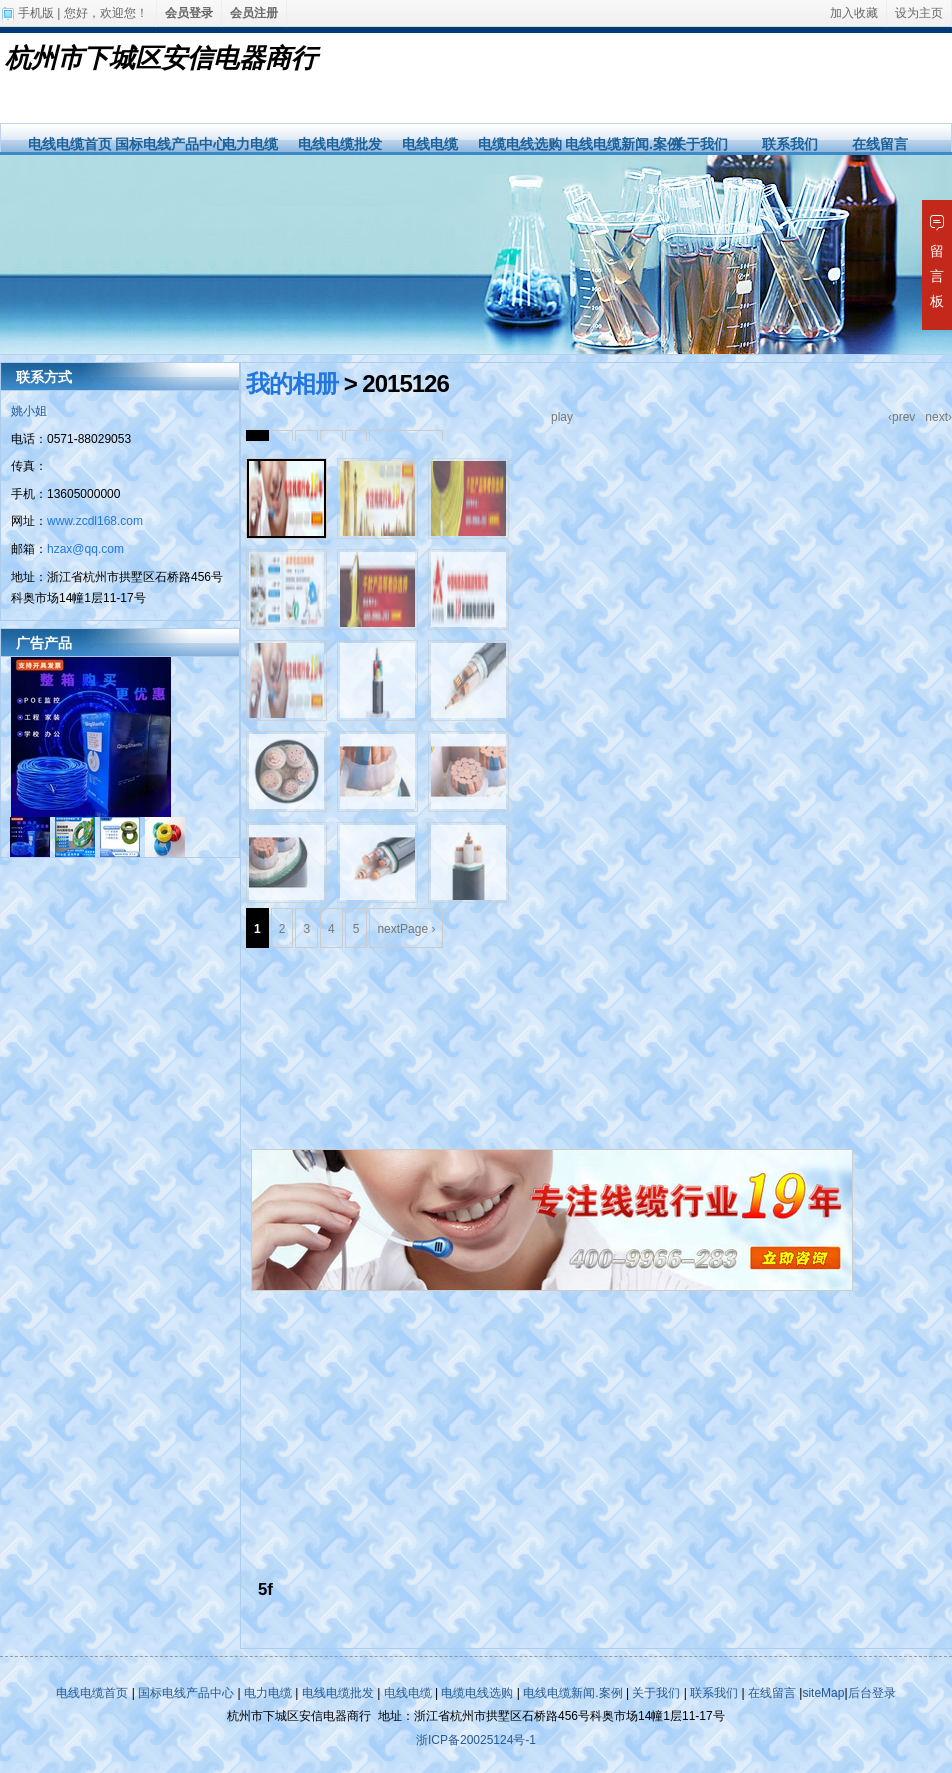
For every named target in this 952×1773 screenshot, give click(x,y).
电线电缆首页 (70, 144)
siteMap (823, 1693)
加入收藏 (854, 13)
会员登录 (189, 13)
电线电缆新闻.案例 (623, 144)
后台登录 (872, 1693)
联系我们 (790, 144)
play (562, 417)
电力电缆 (250, 144)
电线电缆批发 (340, 144)
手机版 (36, 13)
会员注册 (254, 13)
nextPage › (406, 929)
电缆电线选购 (520, 144)
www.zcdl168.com (95, 521)
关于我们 (700, 144)
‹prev (901, 417)
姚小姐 (29, 411)
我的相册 (292, 383)
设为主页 (919, 13)
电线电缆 (430, 144)
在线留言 (880, 144)
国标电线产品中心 (171, 144)
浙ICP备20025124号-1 (476, 1740)
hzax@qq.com (85, 549)
